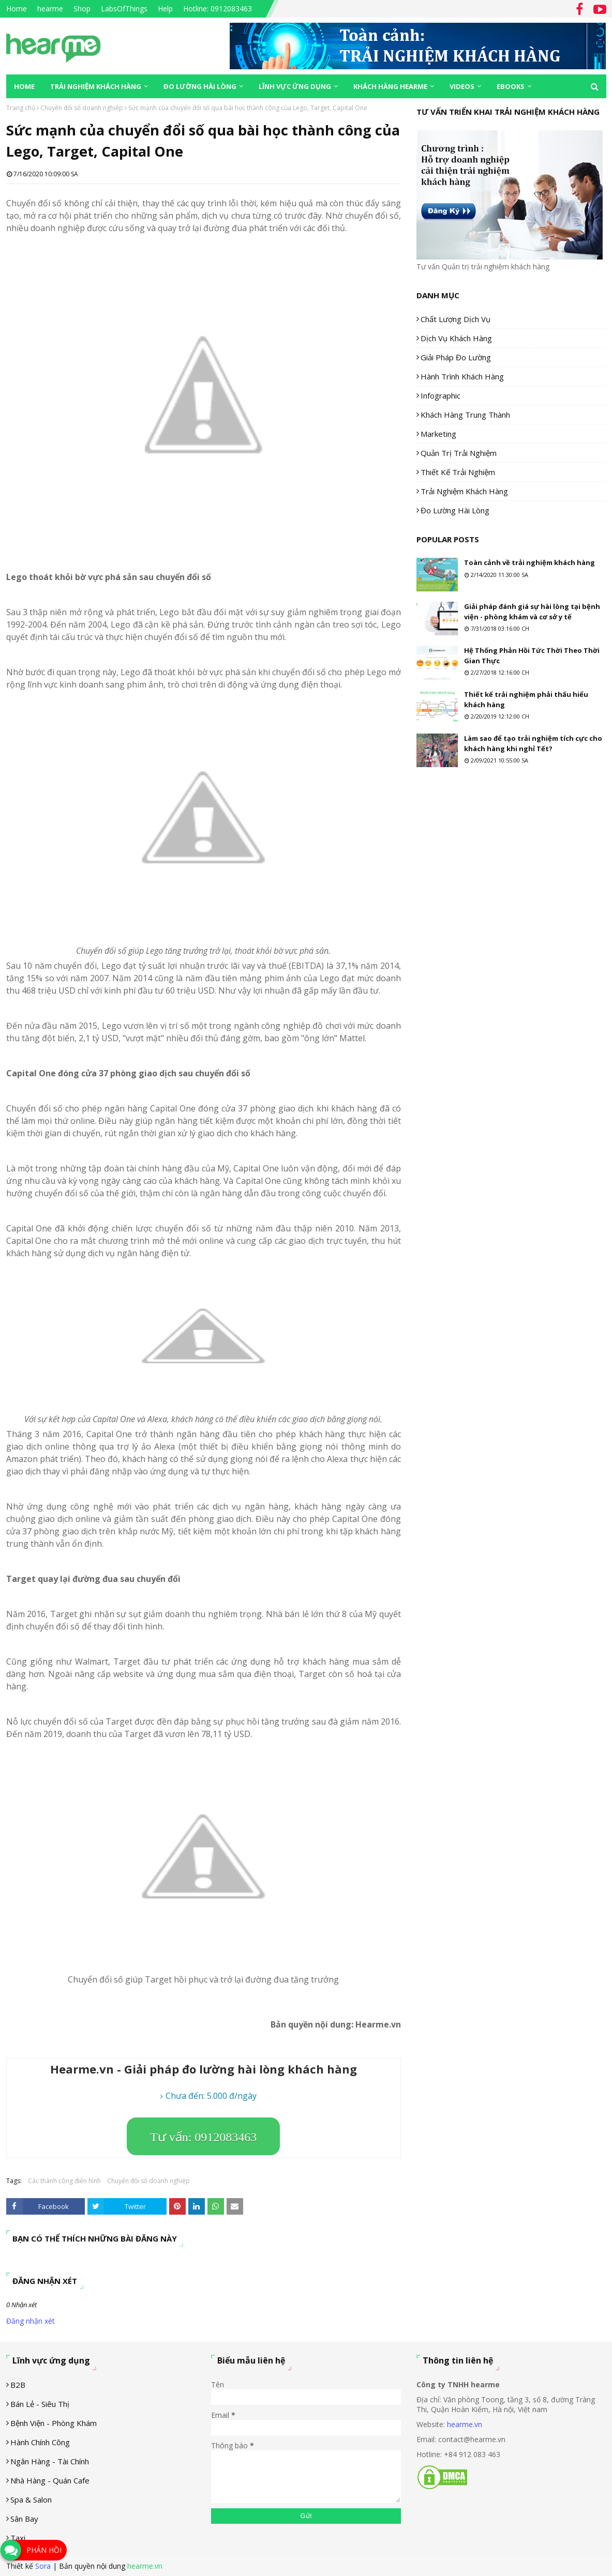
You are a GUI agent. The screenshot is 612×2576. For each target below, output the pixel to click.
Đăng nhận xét (30, 2321)
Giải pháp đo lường (456, 357)
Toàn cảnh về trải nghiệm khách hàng (529, 562)
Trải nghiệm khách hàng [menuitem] (95, 86)
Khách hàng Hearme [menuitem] (390, 86)
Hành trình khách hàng (462, 376)
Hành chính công (40, 2442)
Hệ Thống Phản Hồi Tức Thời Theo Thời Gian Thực (532, 655)
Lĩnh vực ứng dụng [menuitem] (295, 86)
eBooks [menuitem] (511, 86)
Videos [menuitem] (462, 86)
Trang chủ (20, 107)
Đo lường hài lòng (455, 510)
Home (16, 8)
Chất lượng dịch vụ (455, 319)
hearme (50, 8)
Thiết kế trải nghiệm (458, 472)
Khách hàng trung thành (465, 414)
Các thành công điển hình (64, 2180)
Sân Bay (24, 2518)
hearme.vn (464, 2424)
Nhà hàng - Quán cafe (49, 2480)
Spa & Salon (31, 2499)
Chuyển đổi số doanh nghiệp (81, 107)
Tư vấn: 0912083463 (203, 2137)
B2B (17, 2385)
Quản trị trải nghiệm (459, 453)
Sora (43, 2566)
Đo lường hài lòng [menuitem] (199, 86)
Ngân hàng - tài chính (49, 2461)
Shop (82, 8)
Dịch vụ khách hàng (456, 338)
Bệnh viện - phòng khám (53, 2423)
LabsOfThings (124, 8)
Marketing (438, 434)
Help (165, 8)
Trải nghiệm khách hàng (464, 491)
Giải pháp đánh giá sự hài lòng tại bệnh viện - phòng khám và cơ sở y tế (532, 611)
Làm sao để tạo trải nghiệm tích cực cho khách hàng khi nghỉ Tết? (533, 743)
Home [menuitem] (24, 86)
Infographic (440, 395)
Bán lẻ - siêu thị (39, 2404)
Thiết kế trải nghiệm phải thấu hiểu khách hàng (526, 699)
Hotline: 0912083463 (217, 8)
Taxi (17, 2538)
